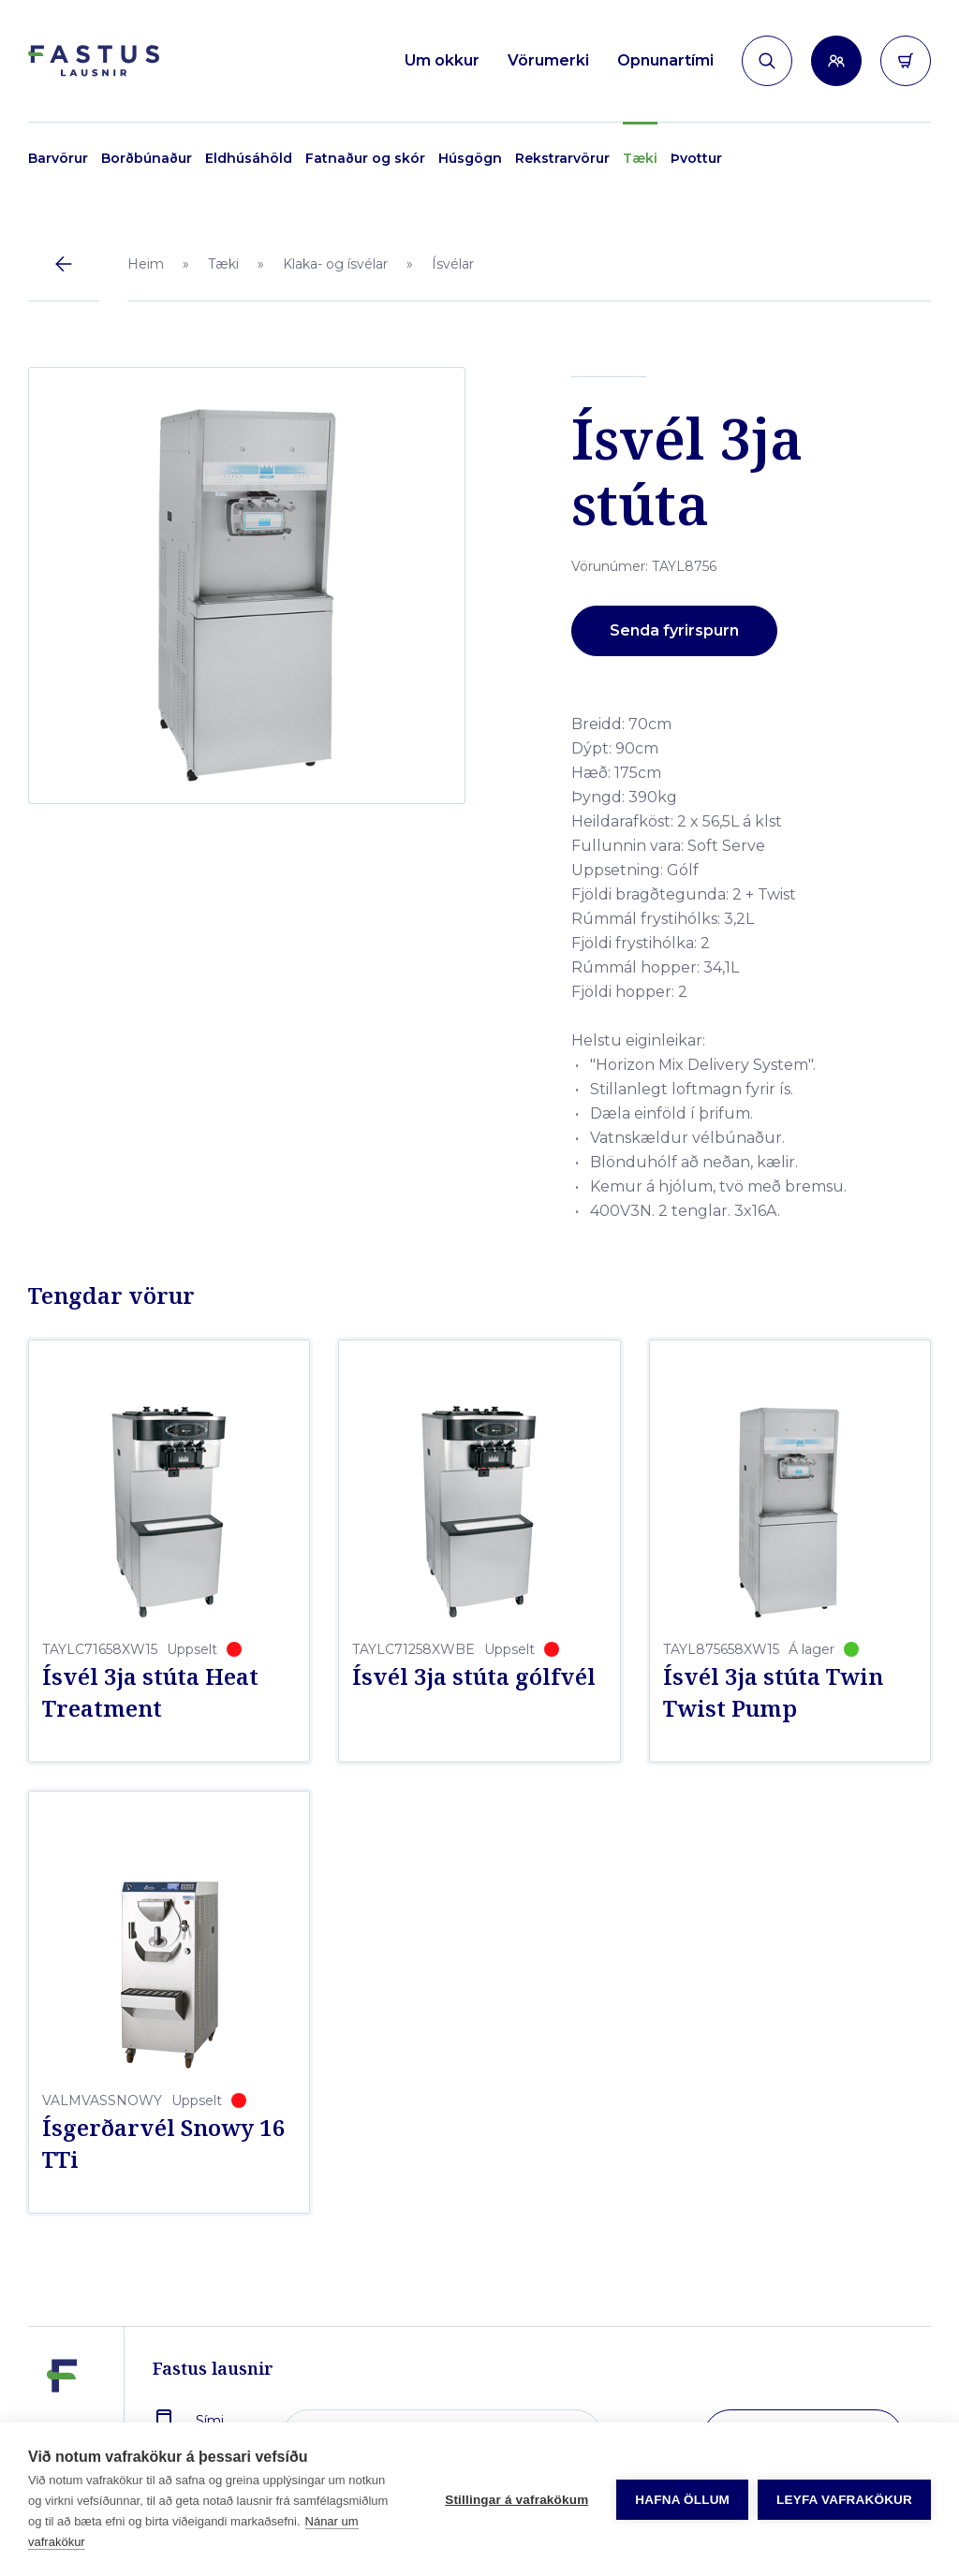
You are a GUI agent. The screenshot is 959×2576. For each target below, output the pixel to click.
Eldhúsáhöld (248, 158)
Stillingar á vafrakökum (516, 2500)
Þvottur (696, 158)
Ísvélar (453, 264)
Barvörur (58, 158)
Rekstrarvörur (562, 158)
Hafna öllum (682, 2500)
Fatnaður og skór (365, 158)
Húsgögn (470, 158)
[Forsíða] (93, 61)
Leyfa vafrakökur (844, 2500)
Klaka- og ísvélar (335, 264)
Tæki (640, 158)
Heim (145, 264)
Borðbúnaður (146, 158)
